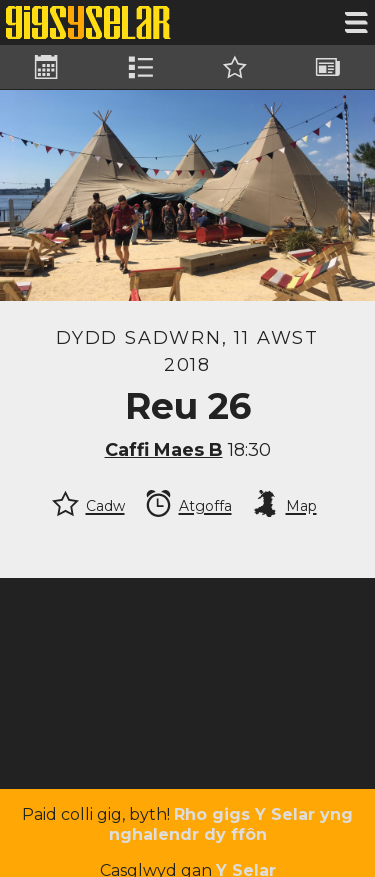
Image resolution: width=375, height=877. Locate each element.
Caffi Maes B (164, 450)
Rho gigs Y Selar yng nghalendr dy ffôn (231, 824)
